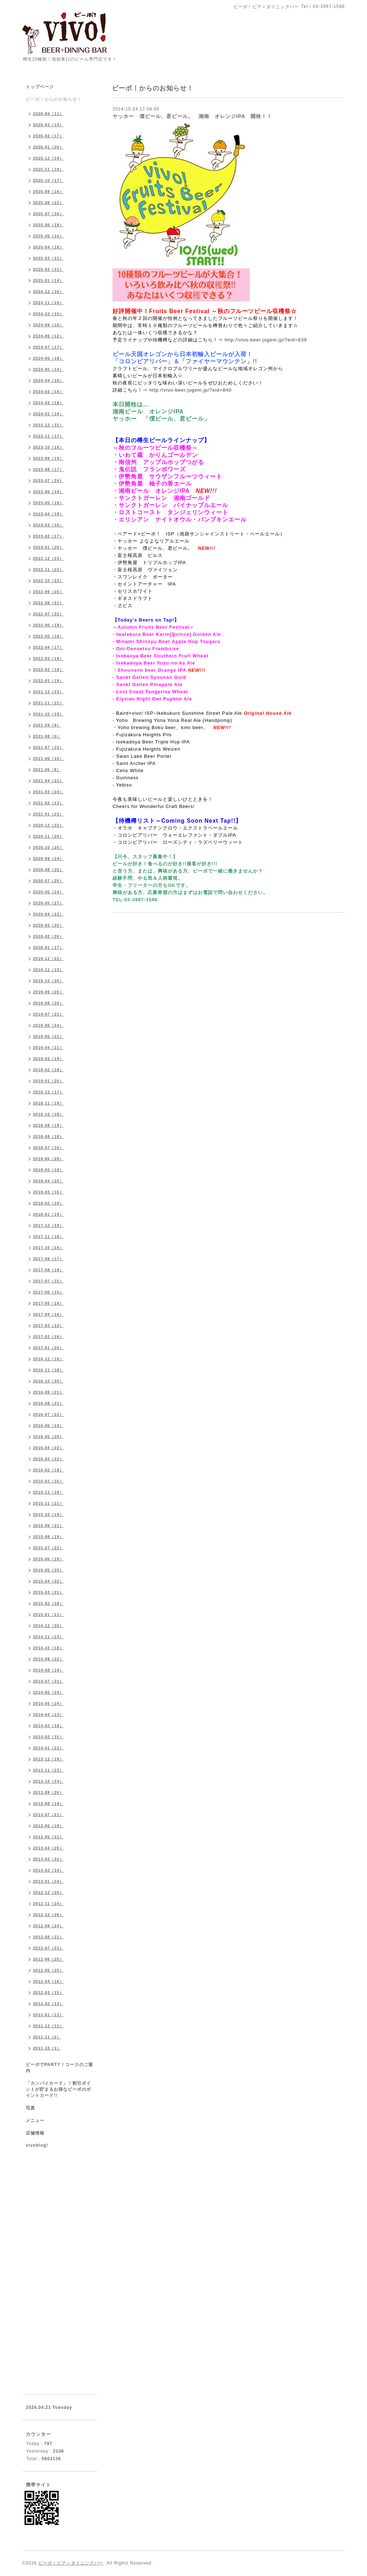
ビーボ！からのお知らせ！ (54, 99)
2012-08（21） (48, 1937)
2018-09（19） (48, 1125)
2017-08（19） (48, 1270)
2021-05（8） (47, 769)
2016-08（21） (48, 1403)
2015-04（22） (48, 1581)
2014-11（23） (48, 1637)
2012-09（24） (48, 1926)
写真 (30, 2108)
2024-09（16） (48, 325)
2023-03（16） (48, 525)
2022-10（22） (48, 580)
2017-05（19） (48, 1303)
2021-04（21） (48, 781)
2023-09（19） (48, 458)
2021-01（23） (48, 814)
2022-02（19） (48, 669)
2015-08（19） (48, 1537)
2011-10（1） (47, 2048)
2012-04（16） (48, 1981)
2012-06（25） (48, 1959)
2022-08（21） (48, 603)
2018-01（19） (48, 1214)
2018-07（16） (48, 1147)
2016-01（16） (48, 1481)
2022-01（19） (48, 681)
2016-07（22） (48, 1414)
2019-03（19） (48, 1059)
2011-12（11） (48, 2026)
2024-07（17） (48, 347)
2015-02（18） (48, 1603)
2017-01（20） (48, 1348)
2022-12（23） (48, 558)
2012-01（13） (48, 2015)
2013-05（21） (48, 1837)
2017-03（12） (48, 1325)
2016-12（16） (48, 1359)
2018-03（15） (48, 1192)
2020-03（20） (48, 925)
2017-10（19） (48, 1248)
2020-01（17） (48, 947)
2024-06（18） (48, 358)
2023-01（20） (48, 547)
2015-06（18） (48, 1559)
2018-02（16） (48, 1203)
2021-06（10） (48, 758)
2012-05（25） (48, 1970)
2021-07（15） (48, 747)
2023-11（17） (48, 436)
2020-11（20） (48, 836)
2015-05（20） (48, 1570)
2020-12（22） (48, 825)
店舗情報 (35, 2133)
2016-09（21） (48, 1392)
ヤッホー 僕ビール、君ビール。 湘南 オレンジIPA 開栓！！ (192, 116)
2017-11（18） (48, 1236)
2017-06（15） (48, 1292)
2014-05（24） (48, 1703)
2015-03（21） (48, 1592)
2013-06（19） (48, 1826)
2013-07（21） (48, 1814)
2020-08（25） (48, 870)
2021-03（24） (48, 792)
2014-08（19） (48, 1670)
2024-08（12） (48, 336)
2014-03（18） (48, 1726)
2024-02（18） (48, 403)
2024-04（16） (48, 380)
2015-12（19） (48, 1492)
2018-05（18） (48, 1170)
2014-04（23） (48, 1714)
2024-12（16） (48, 291)
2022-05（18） (48, 636)
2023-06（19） (48, 492)
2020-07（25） (48, 881)
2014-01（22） (48, 1748)
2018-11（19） (48, 1103)
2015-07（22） (48, 1548)
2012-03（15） (48, 1992)
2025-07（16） (48, 214)
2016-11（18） (48, 1370)
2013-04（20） (48, 1848)
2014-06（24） (48, 1692)
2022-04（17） (48, 647)
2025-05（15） (48, 236)
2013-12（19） (48, 1759)
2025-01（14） (48, 280)
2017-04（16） (48, 1314)
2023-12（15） (48, 425)
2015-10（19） (48, 1514)
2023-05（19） (48, 503)
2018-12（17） (48, 1092)
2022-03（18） (48, 658)
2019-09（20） (48, 992)
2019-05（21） (48, 1036)
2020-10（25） (48, 847)
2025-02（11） (48, 269)
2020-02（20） (48, 936)
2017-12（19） (48, 1225)
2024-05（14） (48, 369)
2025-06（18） (48, 225)
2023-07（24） (48, 480)
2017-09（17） (48, 1259)
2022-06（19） (48, 625)
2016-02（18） (48, 1470)
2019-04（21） (48, 1047)
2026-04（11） (48, 114)
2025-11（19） (48, 169)
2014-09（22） (48, 1659)
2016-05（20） (48, 1436)
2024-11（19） (48, 303)
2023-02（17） (48, 536)
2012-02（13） (48, 2003)
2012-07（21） (48, 1948)
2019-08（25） (48, 1003)
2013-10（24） (48, 1781)
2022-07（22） (48, 614)
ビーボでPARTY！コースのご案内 (59, 2067)
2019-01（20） (48, 1081)
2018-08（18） (48, 1136)
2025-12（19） (48, 158)
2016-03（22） (48, 1459)
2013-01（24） (48, 1881)
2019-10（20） (48, 981)
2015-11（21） (48, 1503)
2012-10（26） (48, 1915)
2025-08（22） (48, 202)
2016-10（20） (48, 1381)
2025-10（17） (48, 180)
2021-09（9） (47, 725)
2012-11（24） (48, 1903)
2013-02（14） (48, 1870)
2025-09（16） (48, 191)
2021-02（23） (48, 803)
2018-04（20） (48, 1181)
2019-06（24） (48, 1025)
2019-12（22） (48, 958)
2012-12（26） (48, 1892)
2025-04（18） (48, 247)
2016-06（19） (48, 1425)
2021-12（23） (48, 692)
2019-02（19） (48, 1070)
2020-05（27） (48, 903)
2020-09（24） (48, 858)
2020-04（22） (48, 914)
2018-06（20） (48, 1159)
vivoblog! (37, 2145)
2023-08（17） (48, 469)
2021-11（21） (48, 703)
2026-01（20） (48, 147)
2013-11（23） (48, 1770)
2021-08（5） (47, 736)
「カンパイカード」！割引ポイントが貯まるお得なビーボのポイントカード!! (58, 2089)
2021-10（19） (48, 714)
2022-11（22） (48, 569)
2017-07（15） (48, 1281)
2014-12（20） (48, 1625)
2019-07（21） (48, 1014)
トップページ (40, 86)
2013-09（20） (48, 1792)
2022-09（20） (48, 592)
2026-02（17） (48, 136)
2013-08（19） (48, 1803)
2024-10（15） (48, 314)
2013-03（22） (48, 1859)
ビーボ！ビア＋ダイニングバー (71, 2563)
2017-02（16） (48, 1336)
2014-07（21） (48, 1681)
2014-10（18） (48, 1648)
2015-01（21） (48, 1614)
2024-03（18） (48, 391)
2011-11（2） (47, 2037)
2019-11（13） (48, 970)
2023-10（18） (48, 447)
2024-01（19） (48, 414)
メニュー (35, 2120)
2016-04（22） (48, 1448)
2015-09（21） (48, 1525)
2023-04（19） (48, 514)
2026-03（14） (48, 125)
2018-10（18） (48, 1114)
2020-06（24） (48, 892)
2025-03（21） (48, 258)
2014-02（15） (48, 1737)
